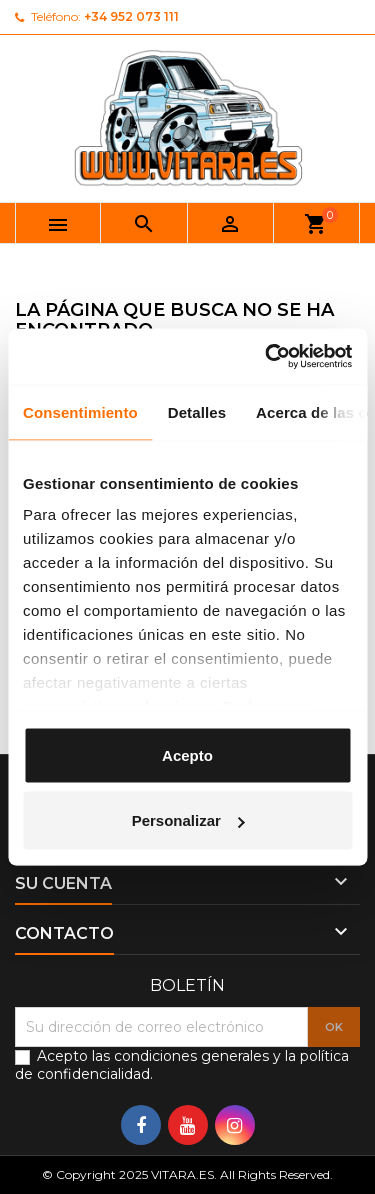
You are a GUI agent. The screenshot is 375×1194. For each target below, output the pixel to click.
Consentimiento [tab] (80, 411)
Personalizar (188, 820)
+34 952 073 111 (131, 16)
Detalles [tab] (197, 411)
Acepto (187, 754)
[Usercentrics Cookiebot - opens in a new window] (267, 357)
